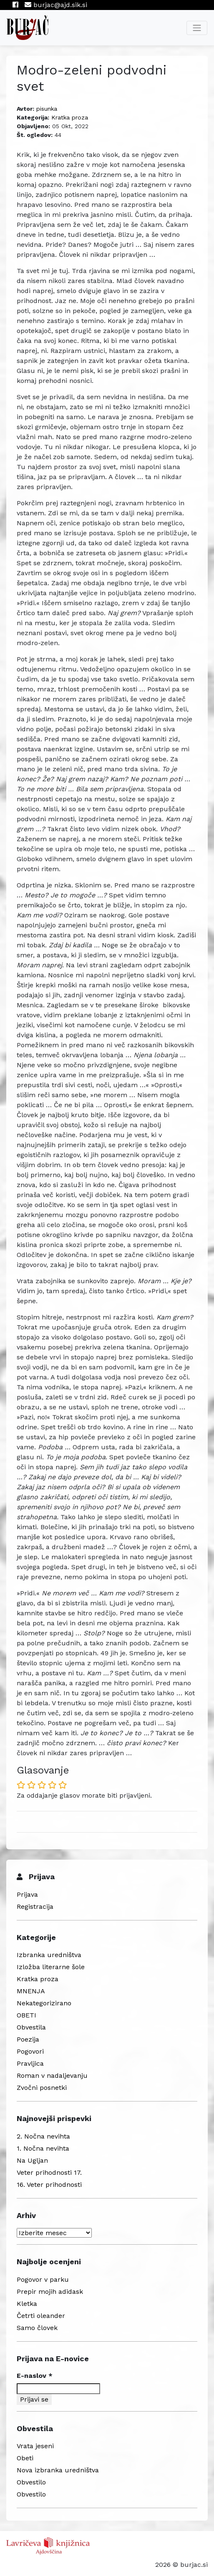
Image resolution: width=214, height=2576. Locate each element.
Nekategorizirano (44, 2003)
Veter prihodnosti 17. (49, 2172)
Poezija (28, 2039)
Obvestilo (31, 2482)
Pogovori (30, 2051)
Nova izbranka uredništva (58, 2470)
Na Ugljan (32, 2160)
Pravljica (30, 2063)
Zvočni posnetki (42, 2088)
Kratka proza (69, 117)
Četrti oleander (41, 2316)
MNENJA (31, 1991)
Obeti (25, 2458)
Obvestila (31, 2027)
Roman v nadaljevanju (52, 2075)
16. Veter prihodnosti (49, 2184)
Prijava (27, 1894)
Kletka (27, 2304)
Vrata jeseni (35, 2446)
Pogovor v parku (43, 2279)
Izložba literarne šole (51, 1967)
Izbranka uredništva (49, 1955)
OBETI (26, 2015)
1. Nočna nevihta (43, 2148)
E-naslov (35, 2376)
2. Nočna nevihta (43, 2136)
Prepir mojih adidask (50, 2291)
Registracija (35, 1906)
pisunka (46, 108)
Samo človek (37, 2328)
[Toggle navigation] (196, 28)
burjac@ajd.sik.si (56, 5)
